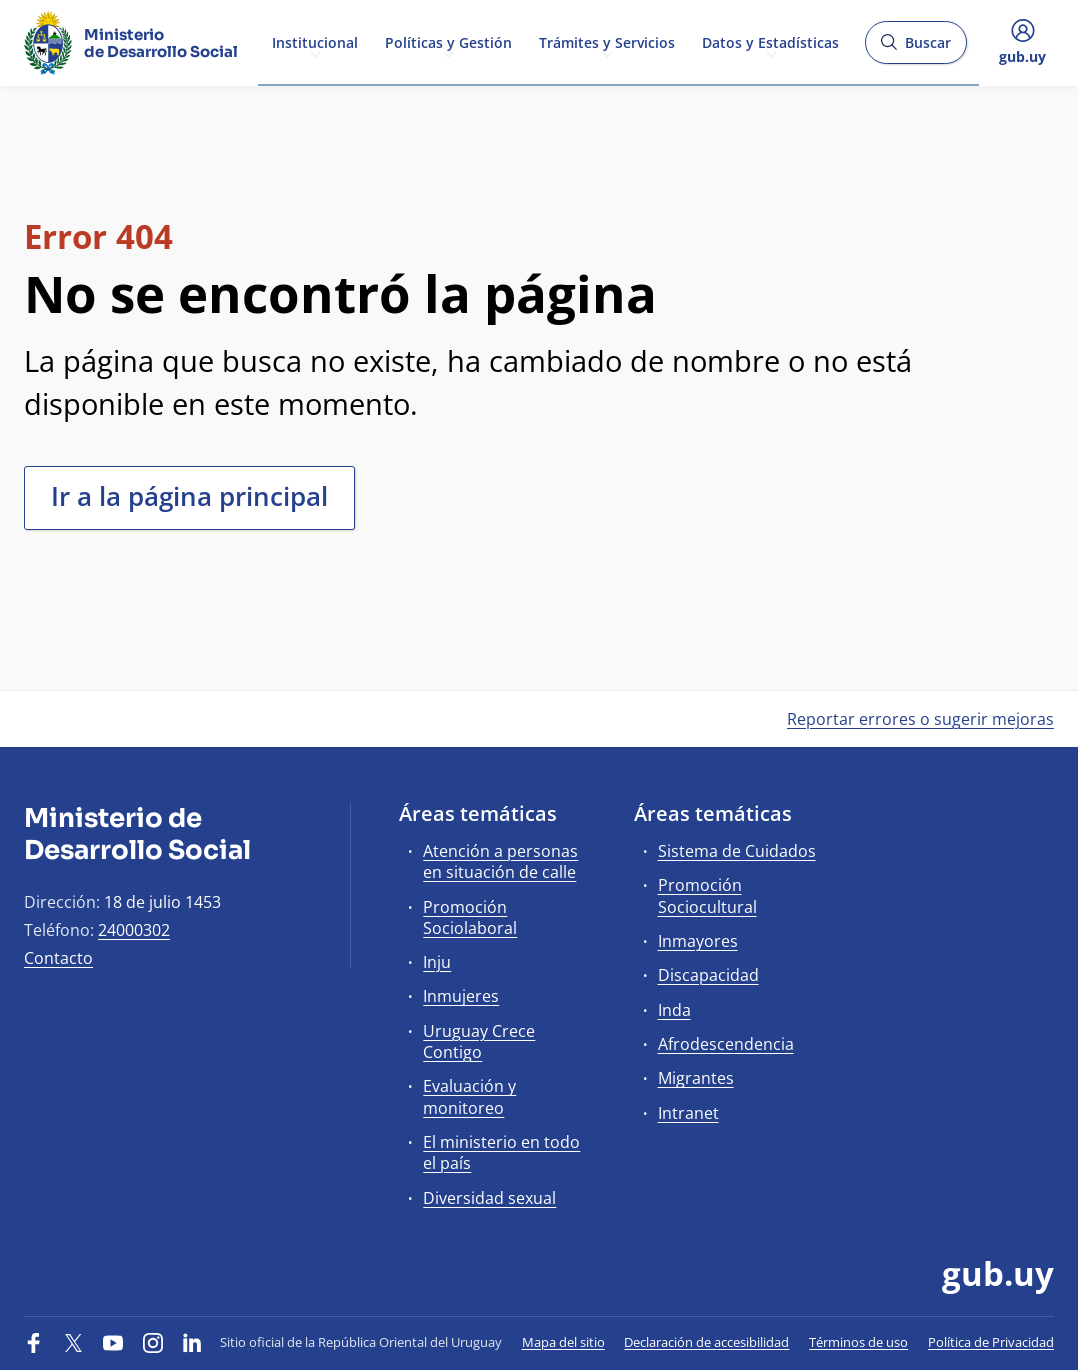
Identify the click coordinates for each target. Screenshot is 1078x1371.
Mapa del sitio (563, 1342)
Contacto (58, 958)
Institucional (315, 41)
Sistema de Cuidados (737, 851)
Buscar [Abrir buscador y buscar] (915, 48)
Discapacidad (708, 975)
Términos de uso (858, 1342)
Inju (437, 962)
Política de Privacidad (991, 1342)
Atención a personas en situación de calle (500, 861)
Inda (674, 1010)
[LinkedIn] (192, 1342)
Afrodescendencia (726, 1044)
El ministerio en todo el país (501, 1152)
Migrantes (696, 1078)
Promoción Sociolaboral (470, 917)
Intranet (688, 1113)
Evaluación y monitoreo (469, 1096)
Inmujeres (461, 996)
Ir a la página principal (189, 496)
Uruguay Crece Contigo (479, 1041)
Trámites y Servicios (607, 41)
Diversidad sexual (489, 1198)
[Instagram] (153, 1342)
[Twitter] (74, 1342)
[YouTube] (113, 1342)
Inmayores (698, 941)
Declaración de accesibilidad (706, 1342)
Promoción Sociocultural (707, 895)
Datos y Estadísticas (770, 41)
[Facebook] (34, 1342)
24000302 (134, 930)
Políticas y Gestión (448, 41)
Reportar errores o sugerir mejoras (920, 719)
